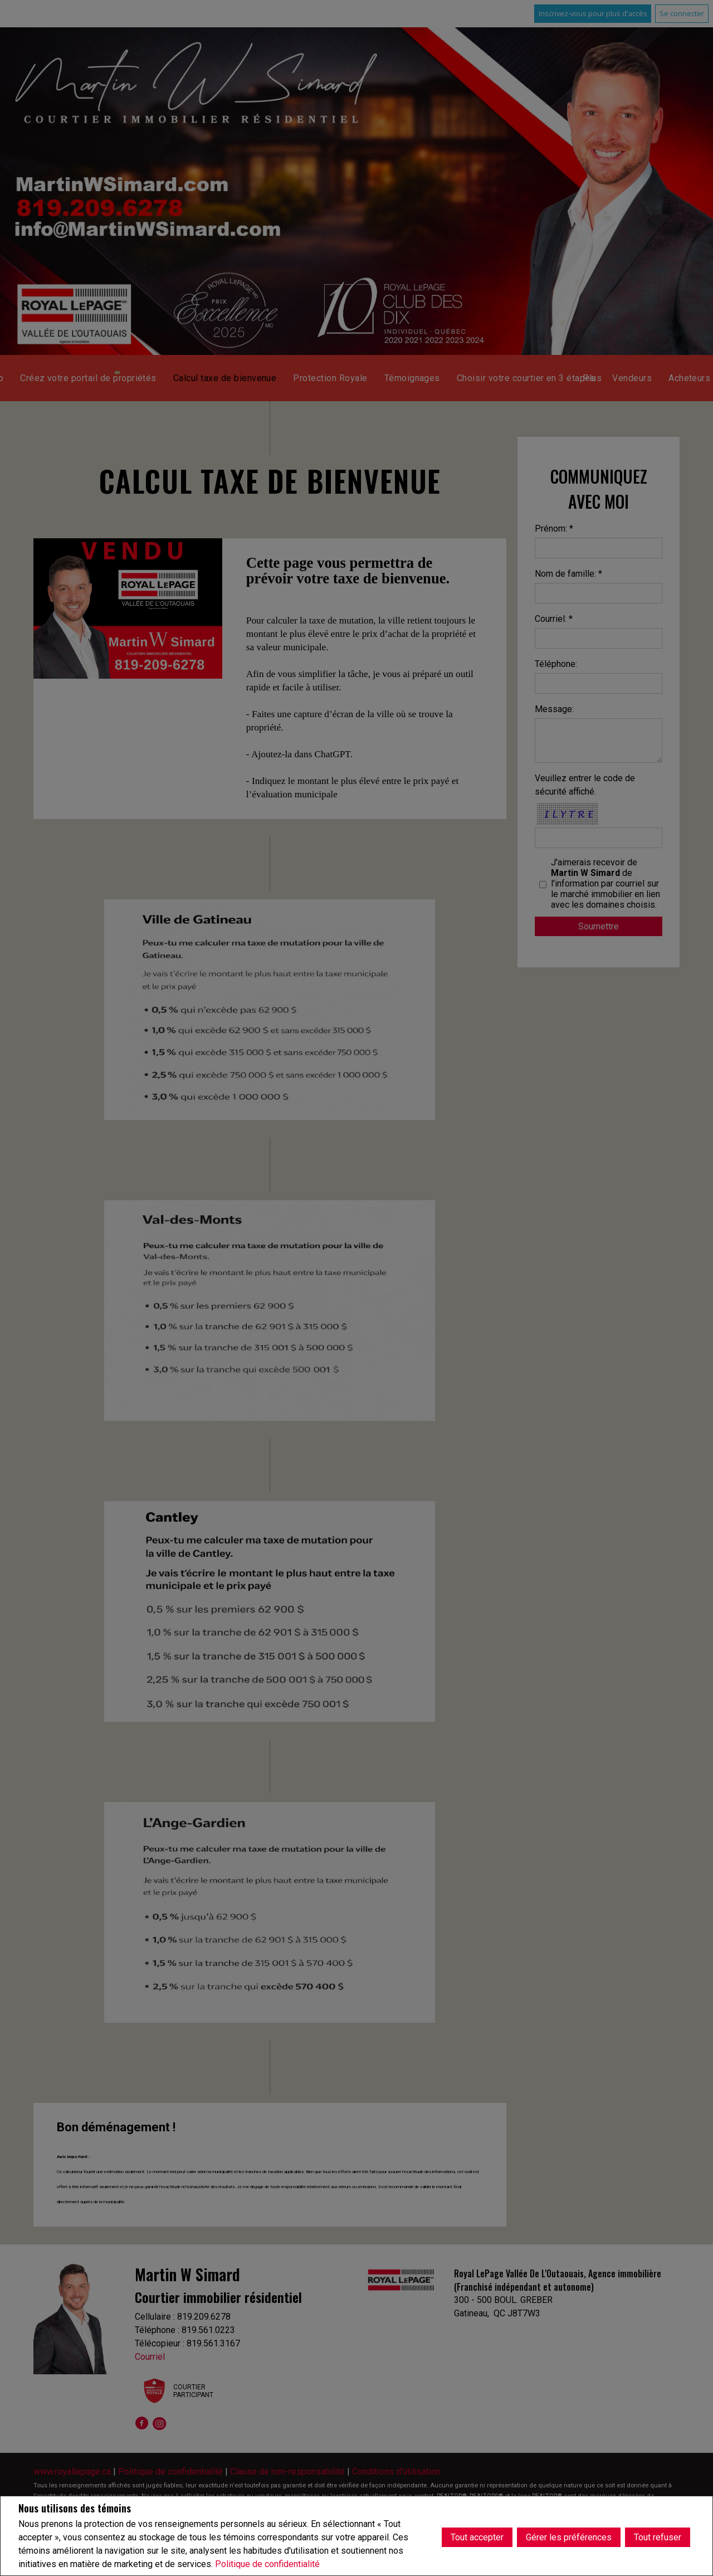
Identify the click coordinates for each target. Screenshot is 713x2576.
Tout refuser (657, 2535)
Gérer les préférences (569, 2535)
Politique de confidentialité (267, 2564)
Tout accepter (477, 2535)
